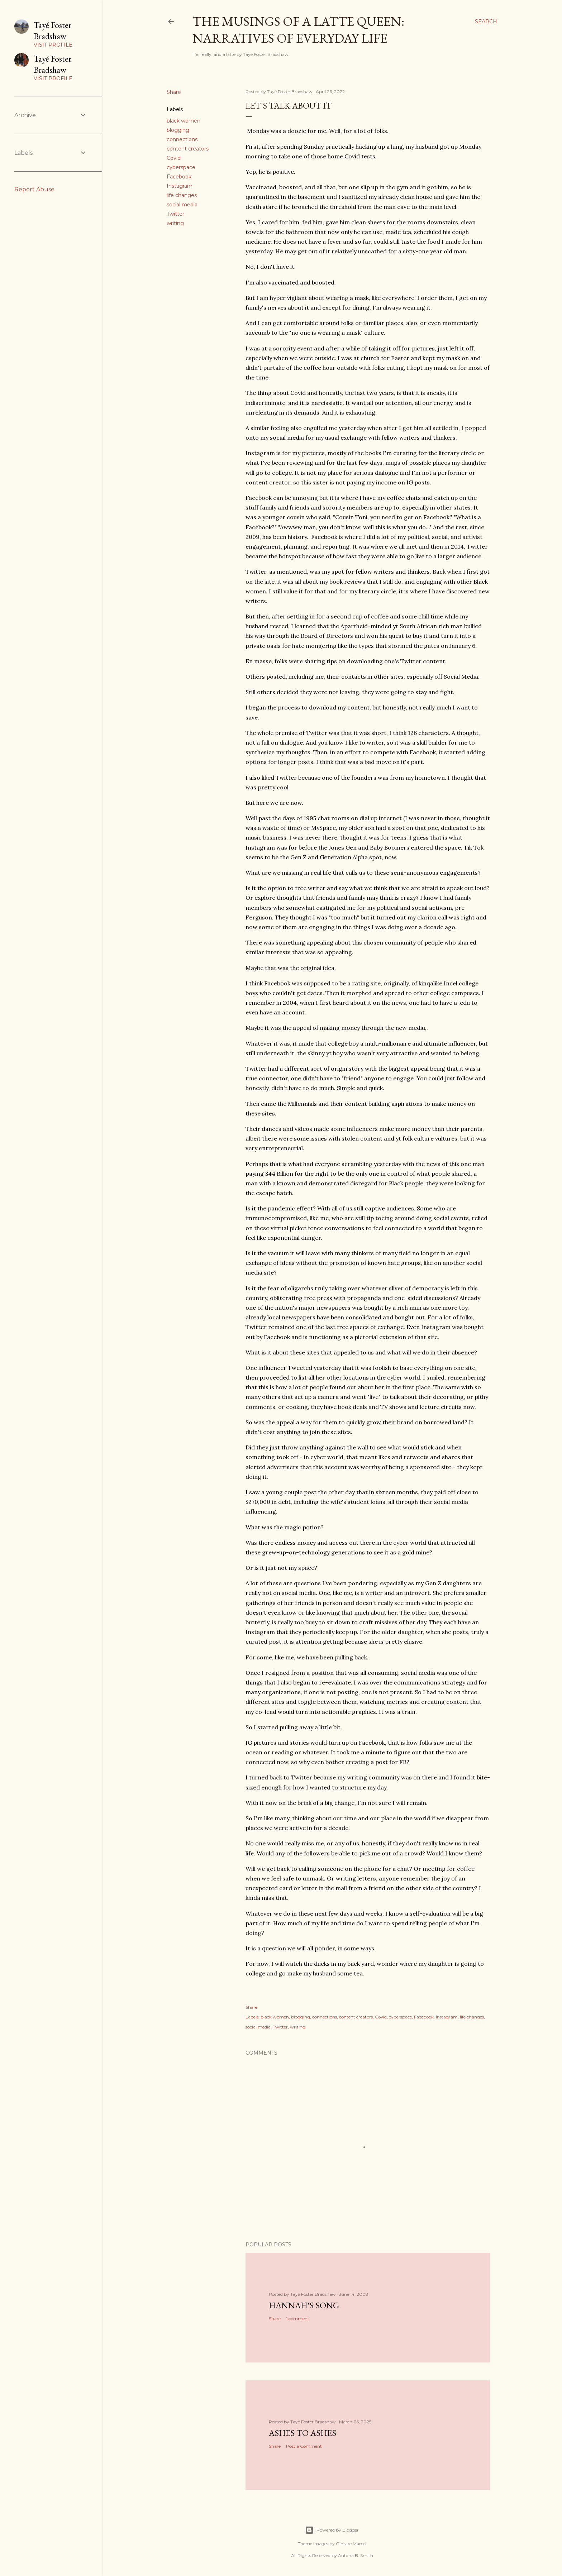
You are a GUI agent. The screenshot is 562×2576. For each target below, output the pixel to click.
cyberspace (181, 167)
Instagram (179, 186)
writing (175, 223)
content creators (188, 148)
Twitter (175, 214)
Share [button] (174, 92)
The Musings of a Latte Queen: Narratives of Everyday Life (298, 30)
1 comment (297, 2318)
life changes (182, 195)
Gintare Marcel (351, 2543)
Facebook (179, 176)
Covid (174, 158)
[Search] (486, 21)
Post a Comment (304, 2446)
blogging (178, 130)
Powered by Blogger (332, 2530)
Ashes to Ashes (302, 2432)
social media (182, 204)
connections (182, 139)
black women (183, 121)
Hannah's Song (304, 2305)
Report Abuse (34, 189)
